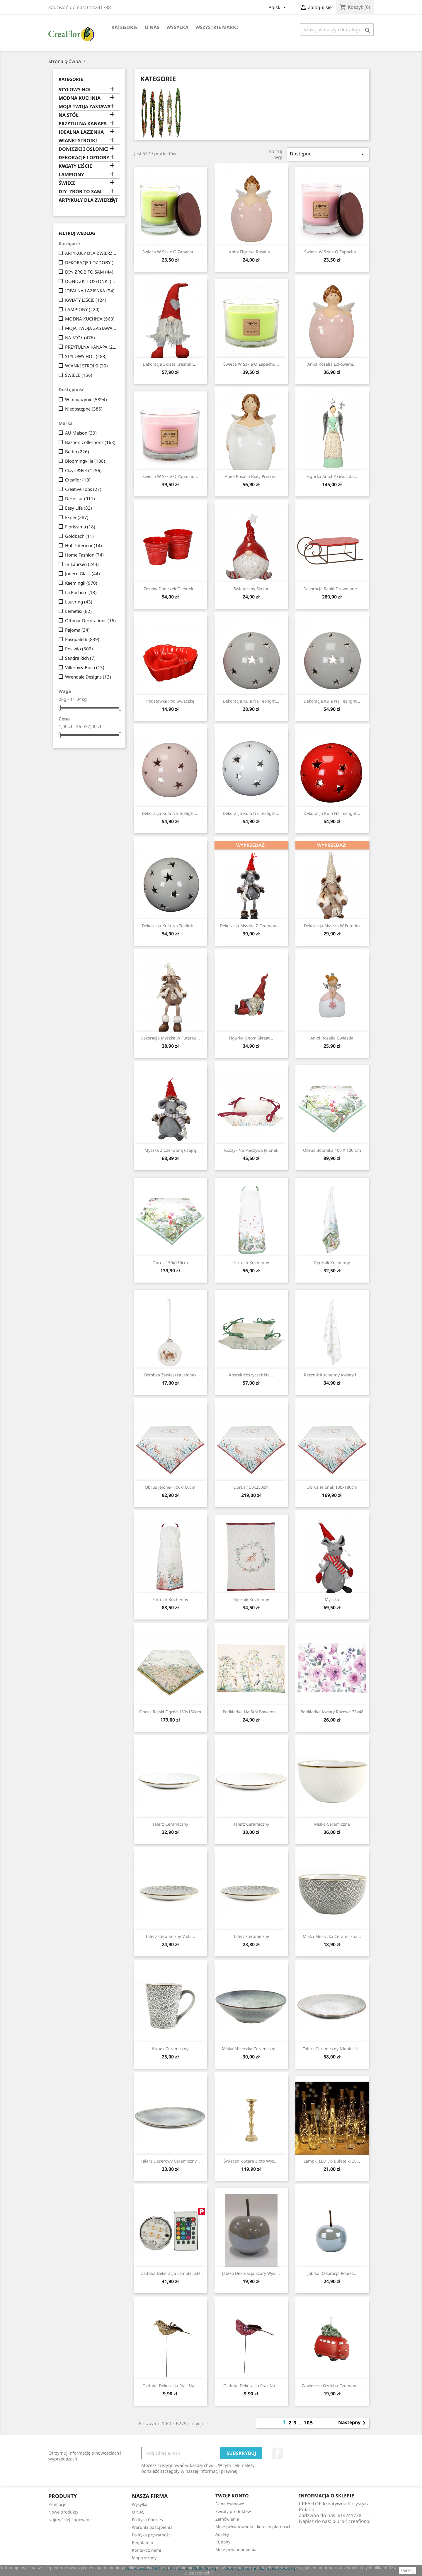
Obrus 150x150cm (170, 1262)
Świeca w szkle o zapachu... (170, 252)
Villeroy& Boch (84, 667)
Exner (77, 517)
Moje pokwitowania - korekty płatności (252, 2526)
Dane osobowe (229, 2504)
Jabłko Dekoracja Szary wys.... (251, 2273)
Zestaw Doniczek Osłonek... (170, 588)
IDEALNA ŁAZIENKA (81, 132)
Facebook (277, 2453)
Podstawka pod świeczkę (170, 701)
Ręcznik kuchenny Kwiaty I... (332, 1375)
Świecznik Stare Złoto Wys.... (251, 2161)
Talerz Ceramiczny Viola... (170, 1936)
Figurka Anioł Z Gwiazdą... (332, 476)
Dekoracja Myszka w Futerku (332, 925)
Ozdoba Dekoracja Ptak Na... (170, 2385)
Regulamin (142, 2542)
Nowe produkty (63, 2512)
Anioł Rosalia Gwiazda (331, 1038)
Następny (352, 2422)
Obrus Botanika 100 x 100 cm (332, 1150)
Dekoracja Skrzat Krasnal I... (170, 364)
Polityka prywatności (152, 2535)
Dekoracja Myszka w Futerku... (170, 1038)
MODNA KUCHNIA (80, 98)
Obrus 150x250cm (251, 1487)
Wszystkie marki (216, 27)
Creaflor (78, 480)
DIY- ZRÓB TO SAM (80, 192)
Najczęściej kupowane (70, 2519)
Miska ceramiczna (332, 1824)
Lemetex (78, 611)
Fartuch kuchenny (251, 1262)
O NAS (152, 27)
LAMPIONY (71, 175)
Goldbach (79, 536)
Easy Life (78, 508)
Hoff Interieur (83, 545)
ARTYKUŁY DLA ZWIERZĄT (88, 200)
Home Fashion (84, 555)
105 (308, 2422)
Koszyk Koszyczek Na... (251, 1375)
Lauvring (78, 602)
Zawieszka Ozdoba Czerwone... (332, 2385)
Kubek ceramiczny (170, 2048)
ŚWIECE (67, 183)
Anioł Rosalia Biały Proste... (251, 476)
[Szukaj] (337, 29)
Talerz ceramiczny (170, 1824)
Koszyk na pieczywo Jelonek (251, 1150)
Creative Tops (83, 489)
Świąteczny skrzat (251, 588)
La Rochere (81, 592)
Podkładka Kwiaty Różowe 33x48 (332, 1711)
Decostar (80, 498)
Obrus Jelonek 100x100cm (170, 1487)
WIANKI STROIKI (78, 141)
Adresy (222, 2534)
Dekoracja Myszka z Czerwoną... (251, 925)
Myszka (332, 1599)
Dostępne (328, 154)
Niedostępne (84, 409)
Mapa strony (144, 2557)
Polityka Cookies (147, 2519)
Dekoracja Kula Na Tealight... (251, 701)
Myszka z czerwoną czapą (170, 1150)
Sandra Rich (80, 658)
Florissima (80, 527)
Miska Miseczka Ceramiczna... (332, 1936)
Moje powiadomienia (235, 2549)
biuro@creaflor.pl (351, 2521)
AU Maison (81, 433)
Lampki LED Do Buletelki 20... (332, 2161)
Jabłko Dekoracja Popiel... (331, 2273)
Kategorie (124, 27)
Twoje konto (232, 2495)
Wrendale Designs (88, 677)
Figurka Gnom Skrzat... (251, 1038)
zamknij (407, 2570)
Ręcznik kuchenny (332, 1262)
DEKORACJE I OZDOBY (84, 158)
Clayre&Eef (83, 470)
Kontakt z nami (146, 2550)
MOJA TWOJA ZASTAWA (84, 107)
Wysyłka (177, 27)
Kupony (222, 2542)
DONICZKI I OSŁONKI (83, 149)
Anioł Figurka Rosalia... (251, 252)
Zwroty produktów (233, 2511)
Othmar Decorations (90, 620)
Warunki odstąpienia (152, 2527)
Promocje (57, 2504)
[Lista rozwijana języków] (278, 7)
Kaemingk (81, 583)
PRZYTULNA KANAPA (83, 124)
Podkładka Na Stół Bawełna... (251, 1711)
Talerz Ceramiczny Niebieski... (332, 2048)
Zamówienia (227, 2519)
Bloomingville (85, 461)
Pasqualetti (82, 639)
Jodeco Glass (82, 573)
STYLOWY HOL (75, 90)
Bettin (77, 452)
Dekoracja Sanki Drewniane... (331, 588)
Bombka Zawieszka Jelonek (170, 1375)
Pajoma (77, 630)
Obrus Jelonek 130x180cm (332, 1487)
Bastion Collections (90, 442)
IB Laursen (82, 564)
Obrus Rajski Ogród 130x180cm (170, 1711)
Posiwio (79, 649)
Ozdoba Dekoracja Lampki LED (170, 2273)
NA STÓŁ (69, 115)
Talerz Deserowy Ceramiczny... (170, 2161)
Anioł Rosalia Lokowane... (332, 364)
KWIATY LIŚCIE (75, 166)
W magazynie (86, 399)
